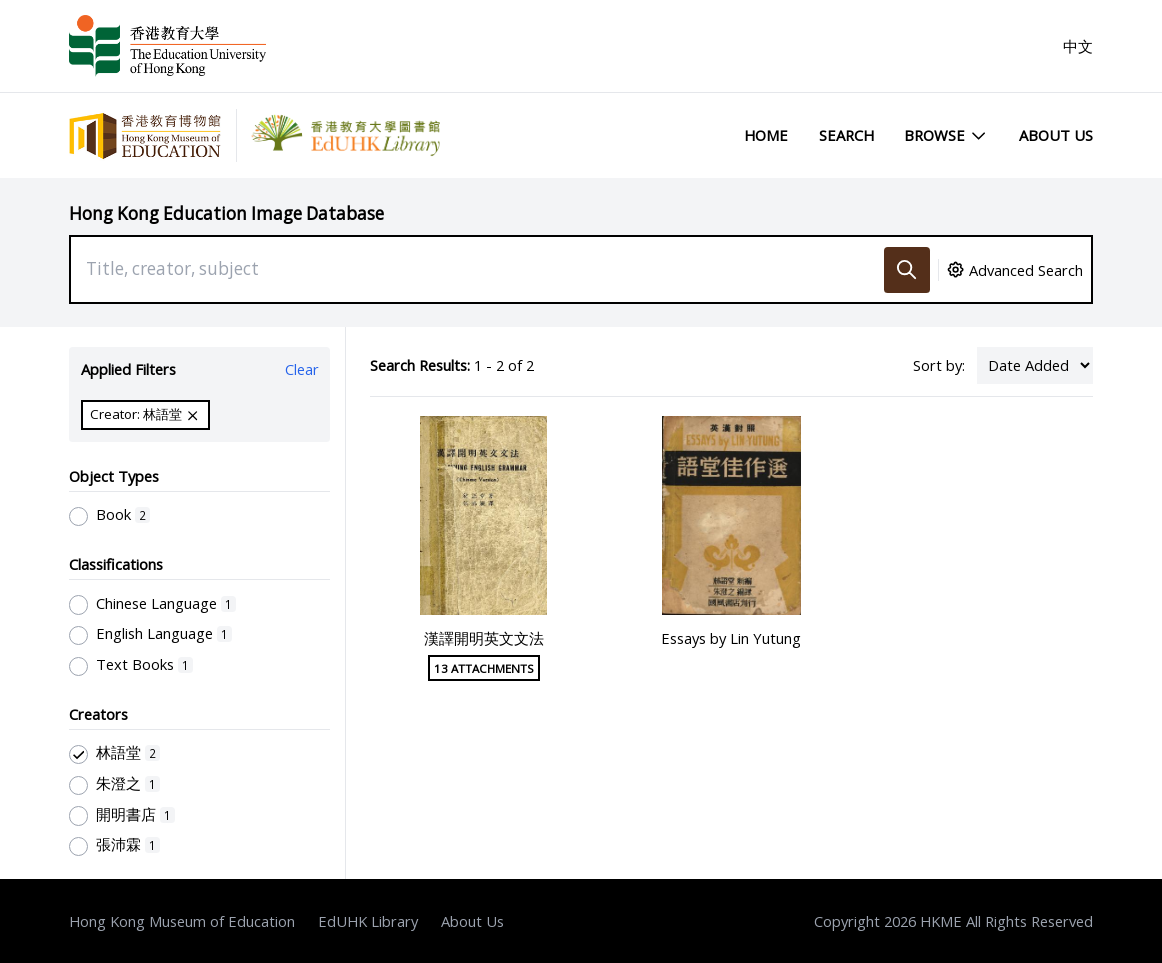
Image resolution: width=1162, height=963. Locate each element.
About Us (1056, 135)
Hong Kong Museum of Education (182, 921)
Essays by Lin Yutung (731, 638)
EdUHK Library (368, 921)
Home (766, 135)
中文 (1078, 46)
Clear (302, 369)
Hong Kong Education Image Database (226, 213)
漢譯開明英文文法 (484, 638)
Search (846, 135)
